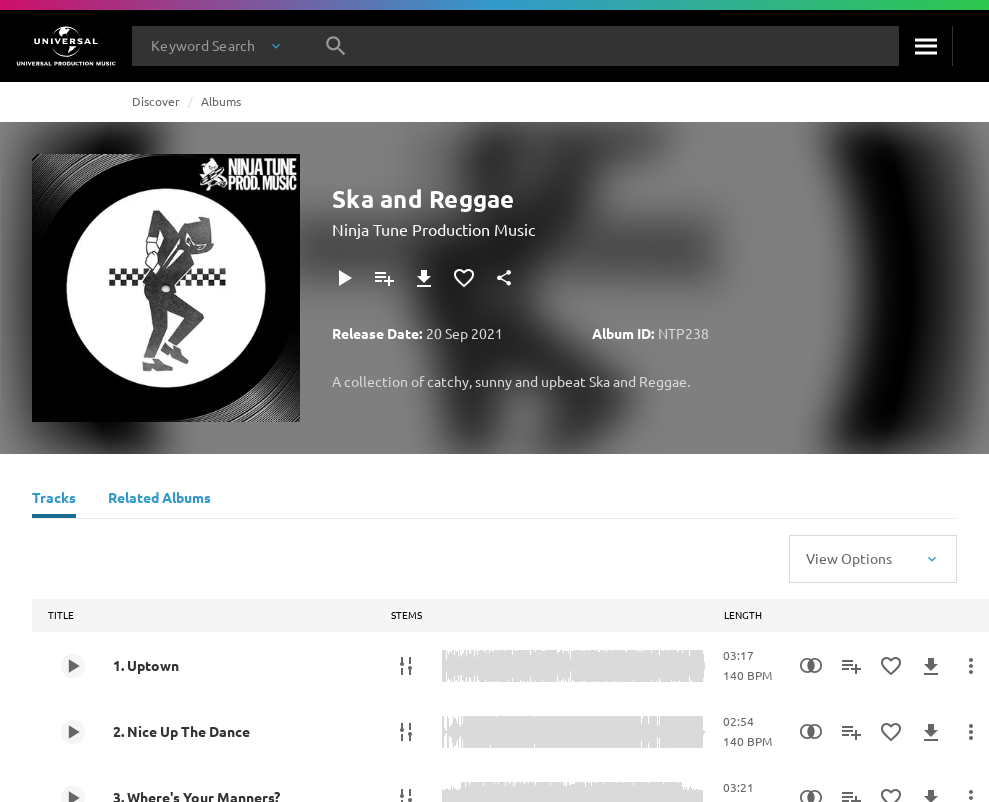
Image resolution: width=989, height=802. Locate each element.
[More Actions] (971, 666)
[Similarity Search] (811, 666)
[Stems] (406, 666)
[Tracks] (54, 500)
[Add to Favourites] (464, 278)
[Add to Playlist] (384, 278)
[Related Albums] (159, 500)
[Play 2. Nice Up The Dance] (73, 732)
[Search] (925, 46)
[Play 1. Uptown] (73, 666)
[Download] (424, 278)
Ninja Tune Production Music (433, 229)
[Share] (504, 278)
